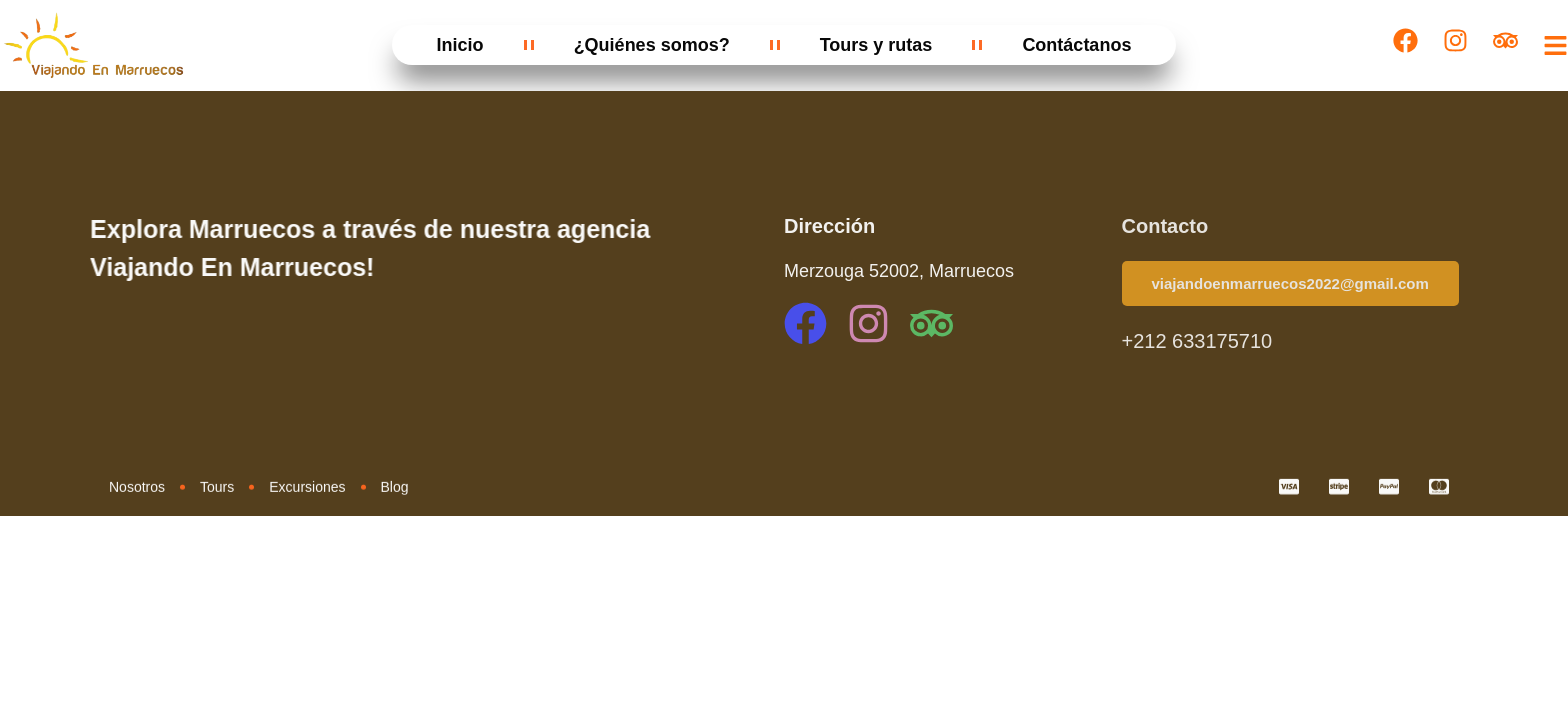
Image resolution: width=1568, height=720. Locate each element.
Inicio (460, 45)
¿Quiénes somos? (652, 45)
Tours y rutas (876, 45)
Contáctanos (1076, 45)
